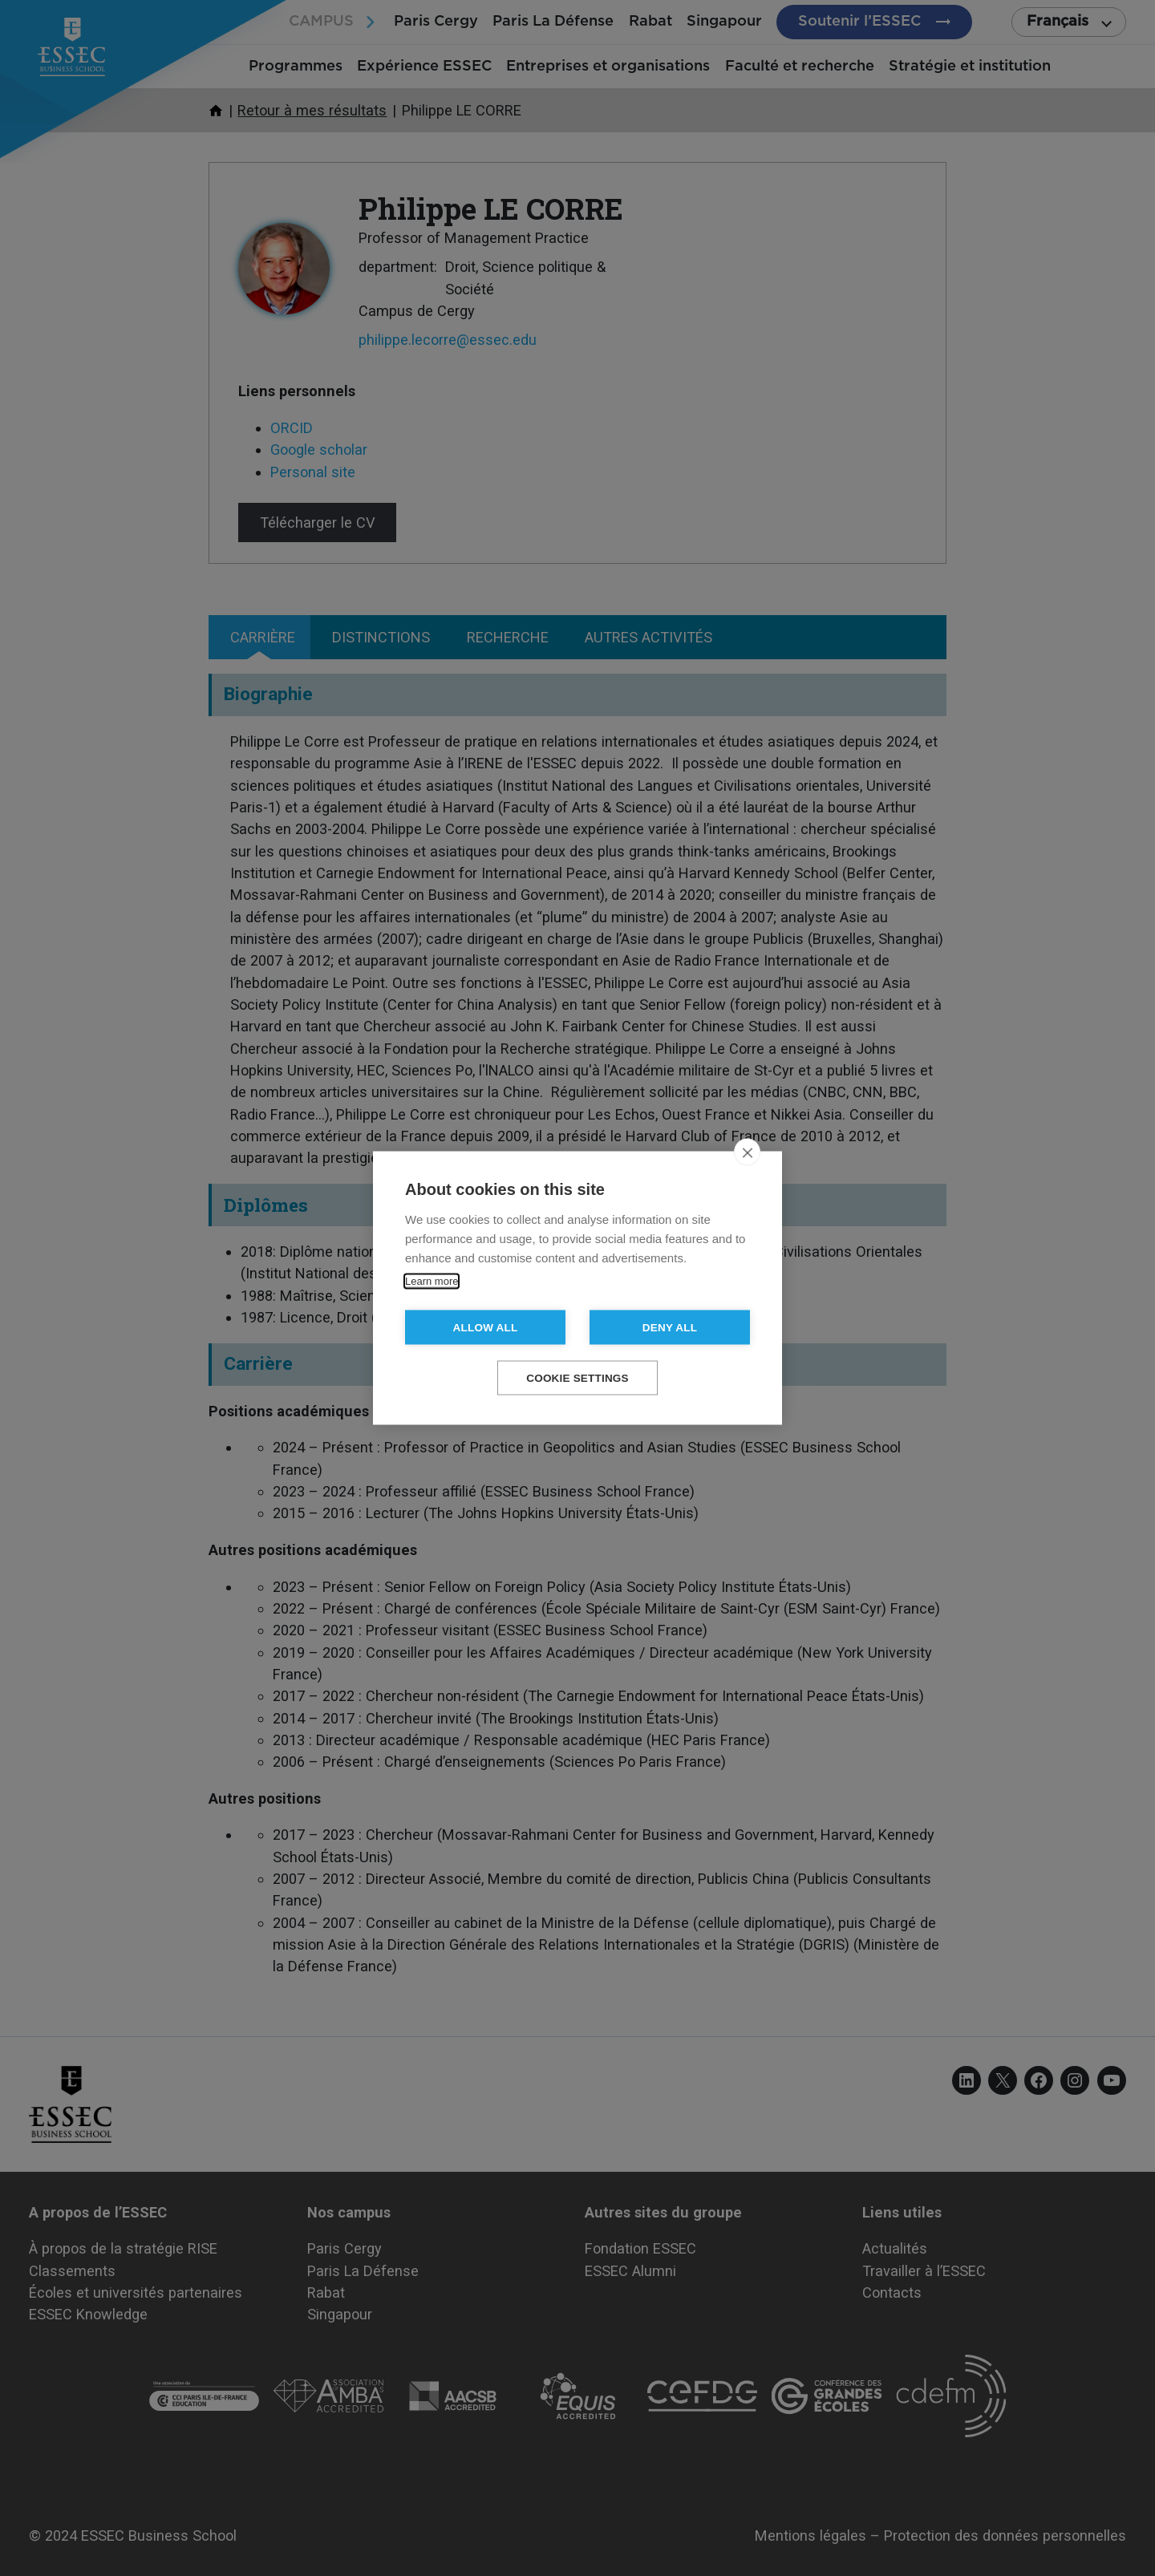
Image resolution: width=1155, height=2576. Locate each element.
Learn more (431, 1281)
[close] (747, 1152)
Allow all (485, 1328)
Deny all (669, 1328)
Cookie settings (577, 1378)
